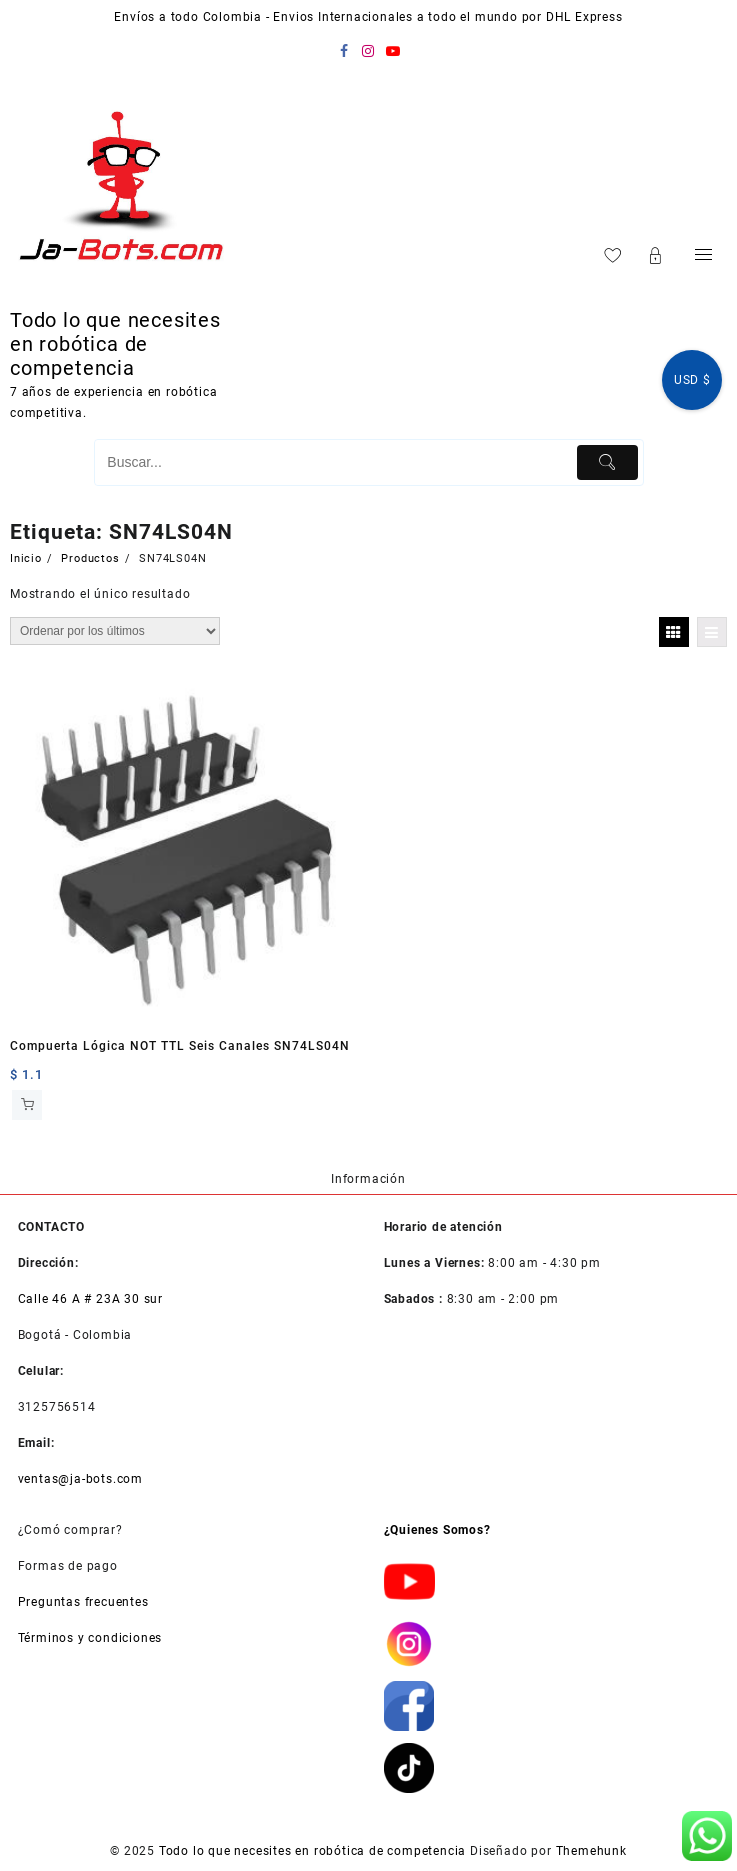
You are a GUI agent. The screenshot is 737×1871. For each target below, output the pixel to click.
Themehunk (591, 1851)
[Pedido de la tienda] (115, 631)
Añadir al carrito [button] (27, 1105)
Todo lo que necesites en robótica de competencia (115, 344)
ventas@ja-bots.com (80, 1479)
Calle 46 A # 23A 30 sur (90, 1299)
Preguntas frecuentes (83, 1602)
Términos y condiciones (90, 1638)
